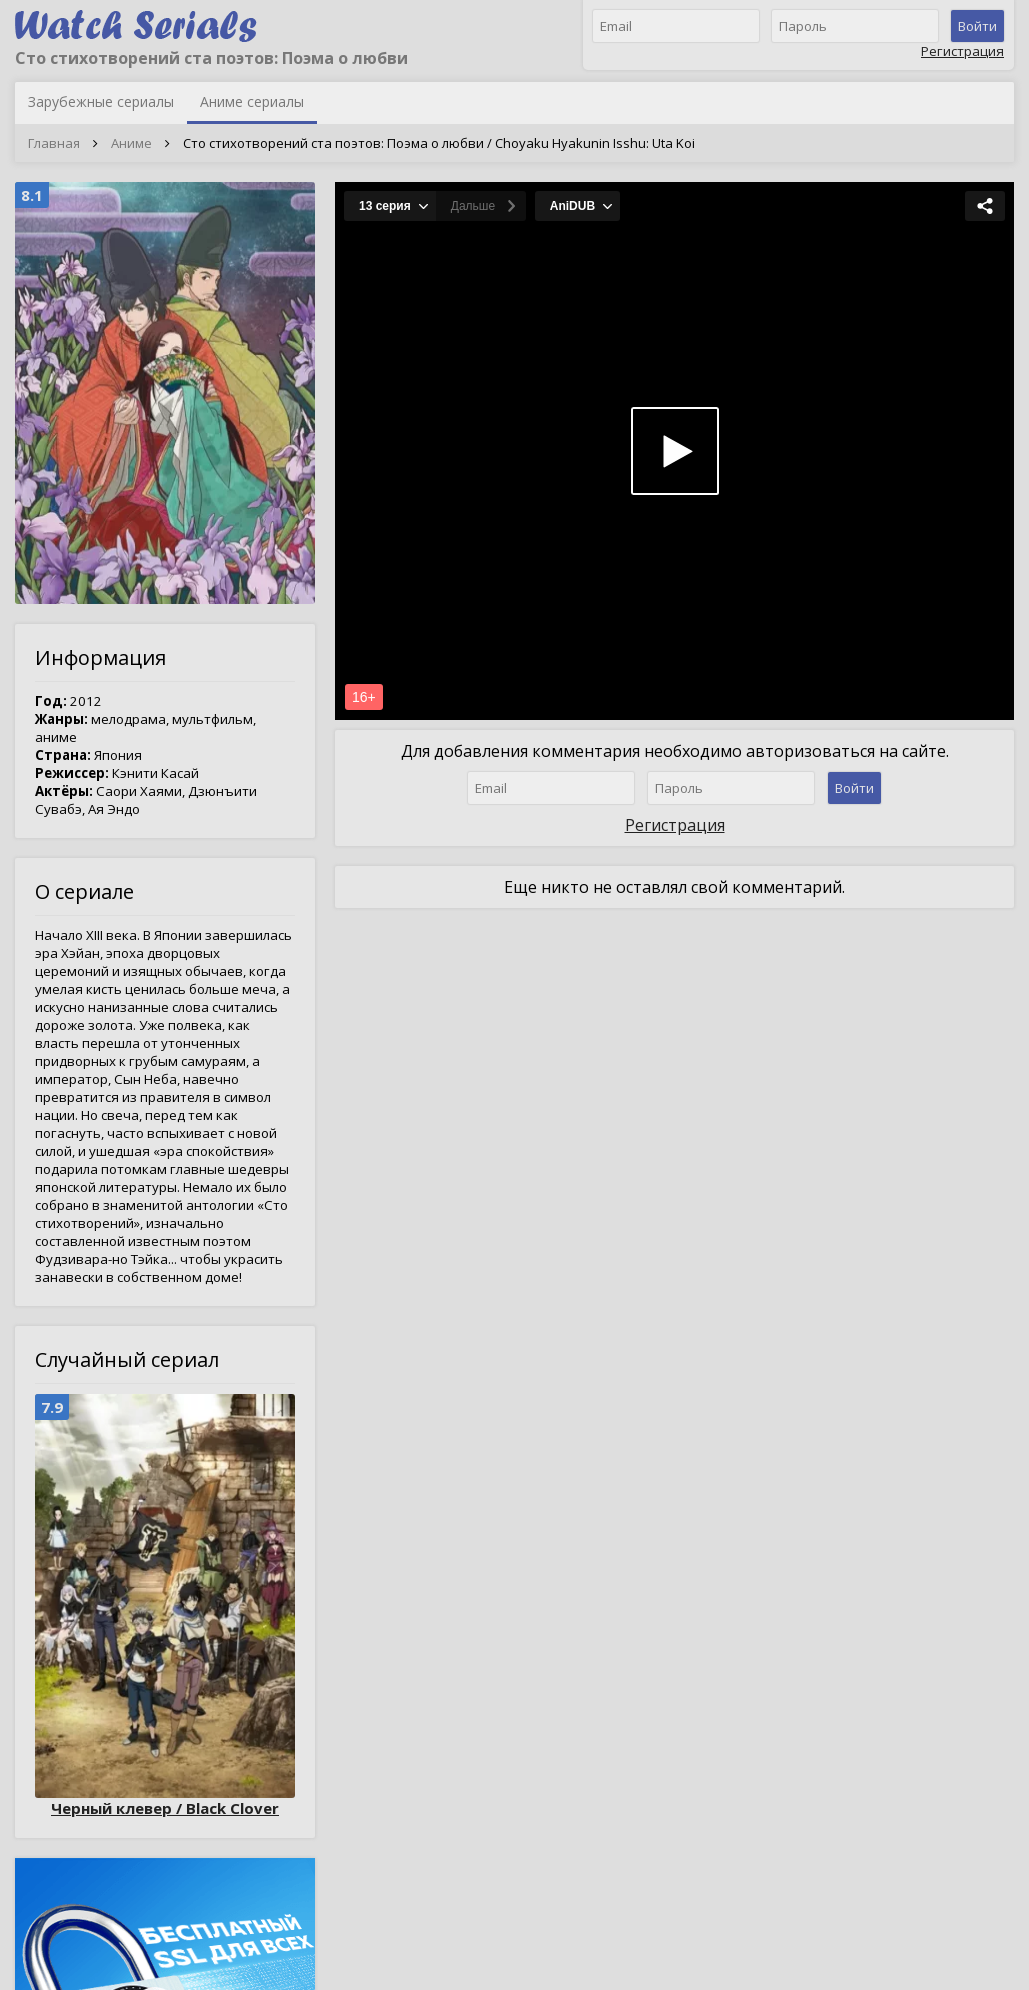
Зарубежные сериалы (101, 101)
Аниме (131, 143)
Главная (54, 143)
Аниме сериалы (252, 101)
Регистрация (962, 51)
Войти (977, 26)
